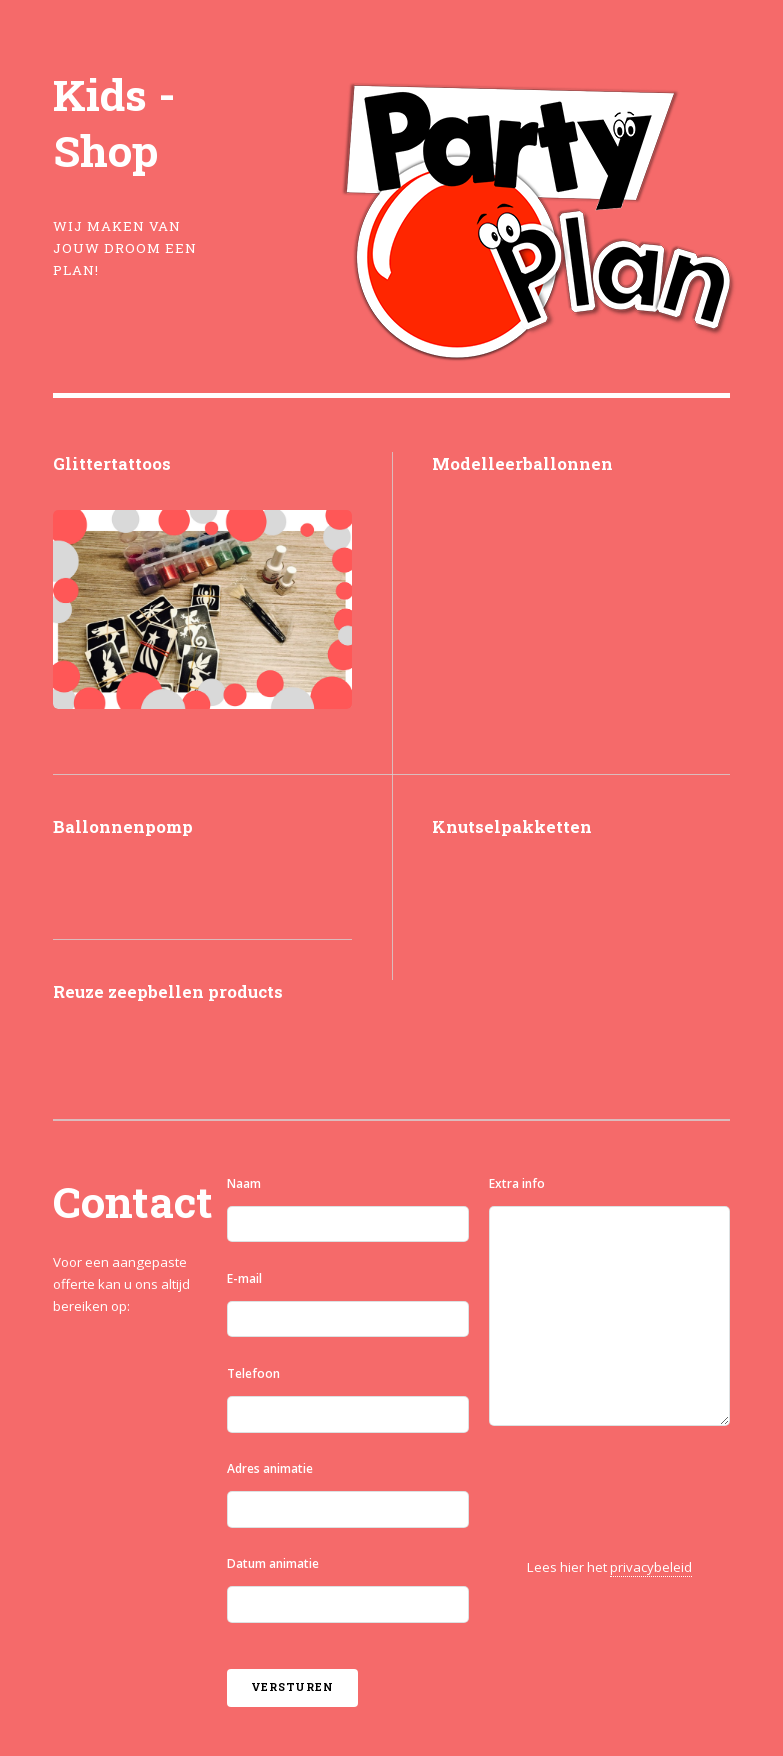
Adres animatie (270, 1468)
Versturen (292, 1687)
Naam (244, 1183)
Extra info (517, 1183)
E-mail (244, 1278)
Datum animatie (273, 1563)
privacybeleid (651, 1567)
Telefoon (253, 1373)
